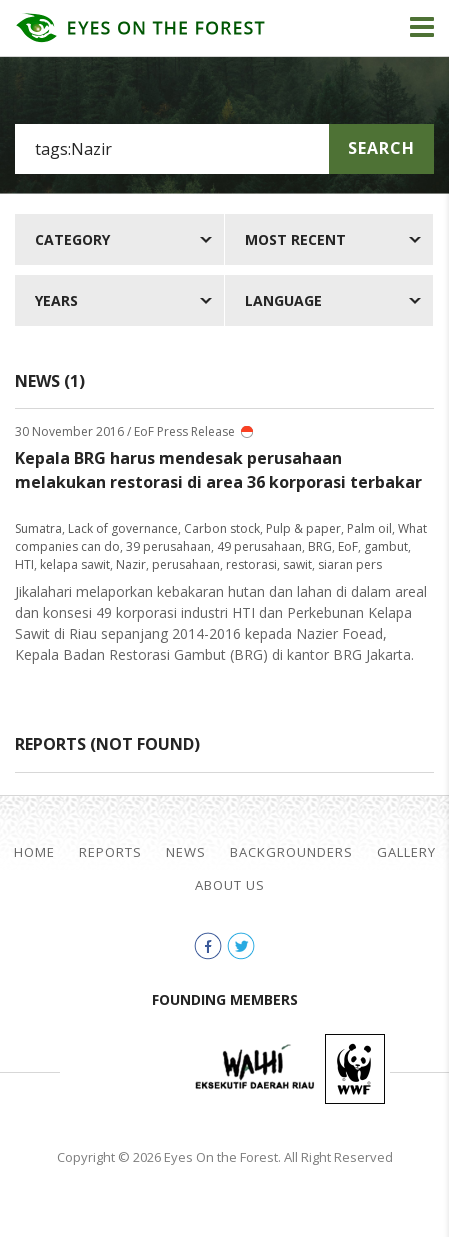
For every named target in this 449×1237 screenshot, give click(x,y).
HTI (24, 564)
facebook (208, 946)
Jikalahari (125, 1069)
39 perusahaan (168, 546)
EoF (348, 546)
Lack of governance (123, 528)
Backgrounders (291, 852)
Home (34, 852)
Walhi (255, 1069)
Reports (110, 852)
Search (381, 148)
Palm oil (369, 528)
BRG (320, 546)
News (186, 852)
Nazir (131, 564)
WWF (355, 1069)
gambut (386, 546)
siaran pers (350, 564)
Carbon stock (222, 528)
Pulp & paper (303, 528)
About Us (230, 885)
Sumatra (38, 528)
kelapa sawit (75, 564)
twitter (241, 946)
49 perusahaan (259, 546)
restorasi (251, 564)
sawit (297, 564)
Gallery (406, 852)
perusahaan (186, 564)
